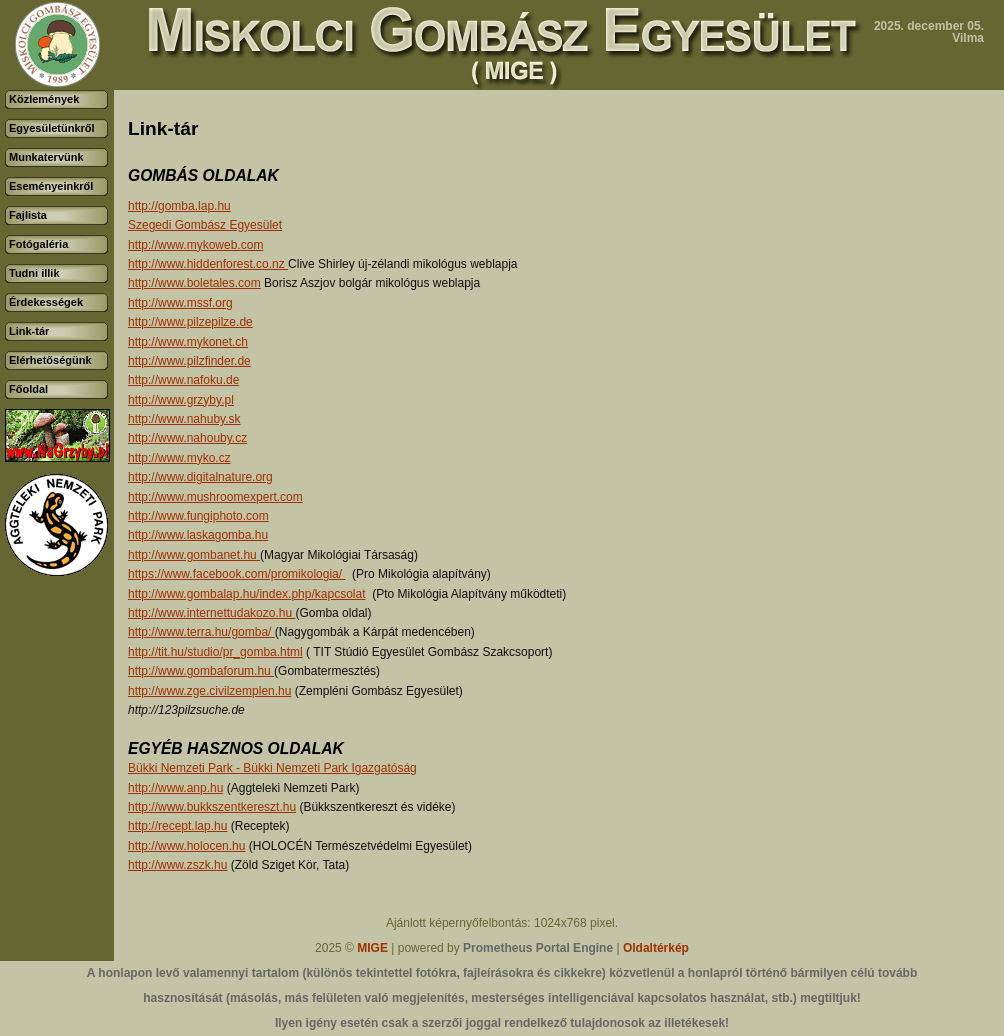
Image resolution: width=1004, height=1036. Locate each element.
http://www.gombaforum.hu (201, 671)
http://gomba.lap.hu (179, 206)
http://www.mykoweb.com (195, 245)
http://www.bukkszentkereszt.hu (212, 807)
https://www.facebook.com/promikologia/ (236, 574)
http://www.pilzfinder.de (189, 361)
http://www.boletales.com (194, 283)
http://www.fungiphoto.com (198, 516)
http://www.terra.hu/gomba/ (201, 632)
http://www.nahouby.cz (187, 438)
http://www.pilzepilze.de (190, 322)
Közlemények (44, 99)
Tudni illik (34, 273)
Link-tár (29, 331)
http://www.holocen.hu (186, 846)
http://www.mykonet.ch (188, 342)
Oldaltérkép (656, 948)
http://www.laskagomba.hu (198, 535)
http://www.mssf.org (180, 303)
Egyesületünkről (52, 128)
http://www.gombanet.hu (194, 555)
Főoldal (28, 389)
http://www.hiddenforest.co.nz (208, 264)
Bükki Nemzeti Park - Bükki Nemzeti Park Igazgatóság (272, 768)
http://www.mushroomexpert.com (215, 497)
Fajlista (28, 215)
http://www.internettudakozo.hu (211, 613)
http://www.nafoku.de (183, 380)
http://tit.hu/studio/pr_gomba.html (215, 652)
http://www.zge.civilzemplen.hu (209, 691)
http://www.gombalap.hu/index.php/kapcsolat (246, 594)
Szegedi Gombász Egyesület (205, 225)
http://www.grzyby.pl (181, 400)
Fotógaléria (38, 244)
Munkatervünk (46, 157)
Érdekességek (46, 302)
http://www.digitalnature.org (200, 477)
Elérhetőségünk (50, 360)
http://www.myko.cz (179, 458)
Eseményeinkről (51, 186)
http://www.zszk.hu (177, 865)
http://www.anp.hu (175, 788)
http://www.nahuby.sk (184, 419)
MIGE (372, 948)
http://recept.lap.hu (177, 826)
